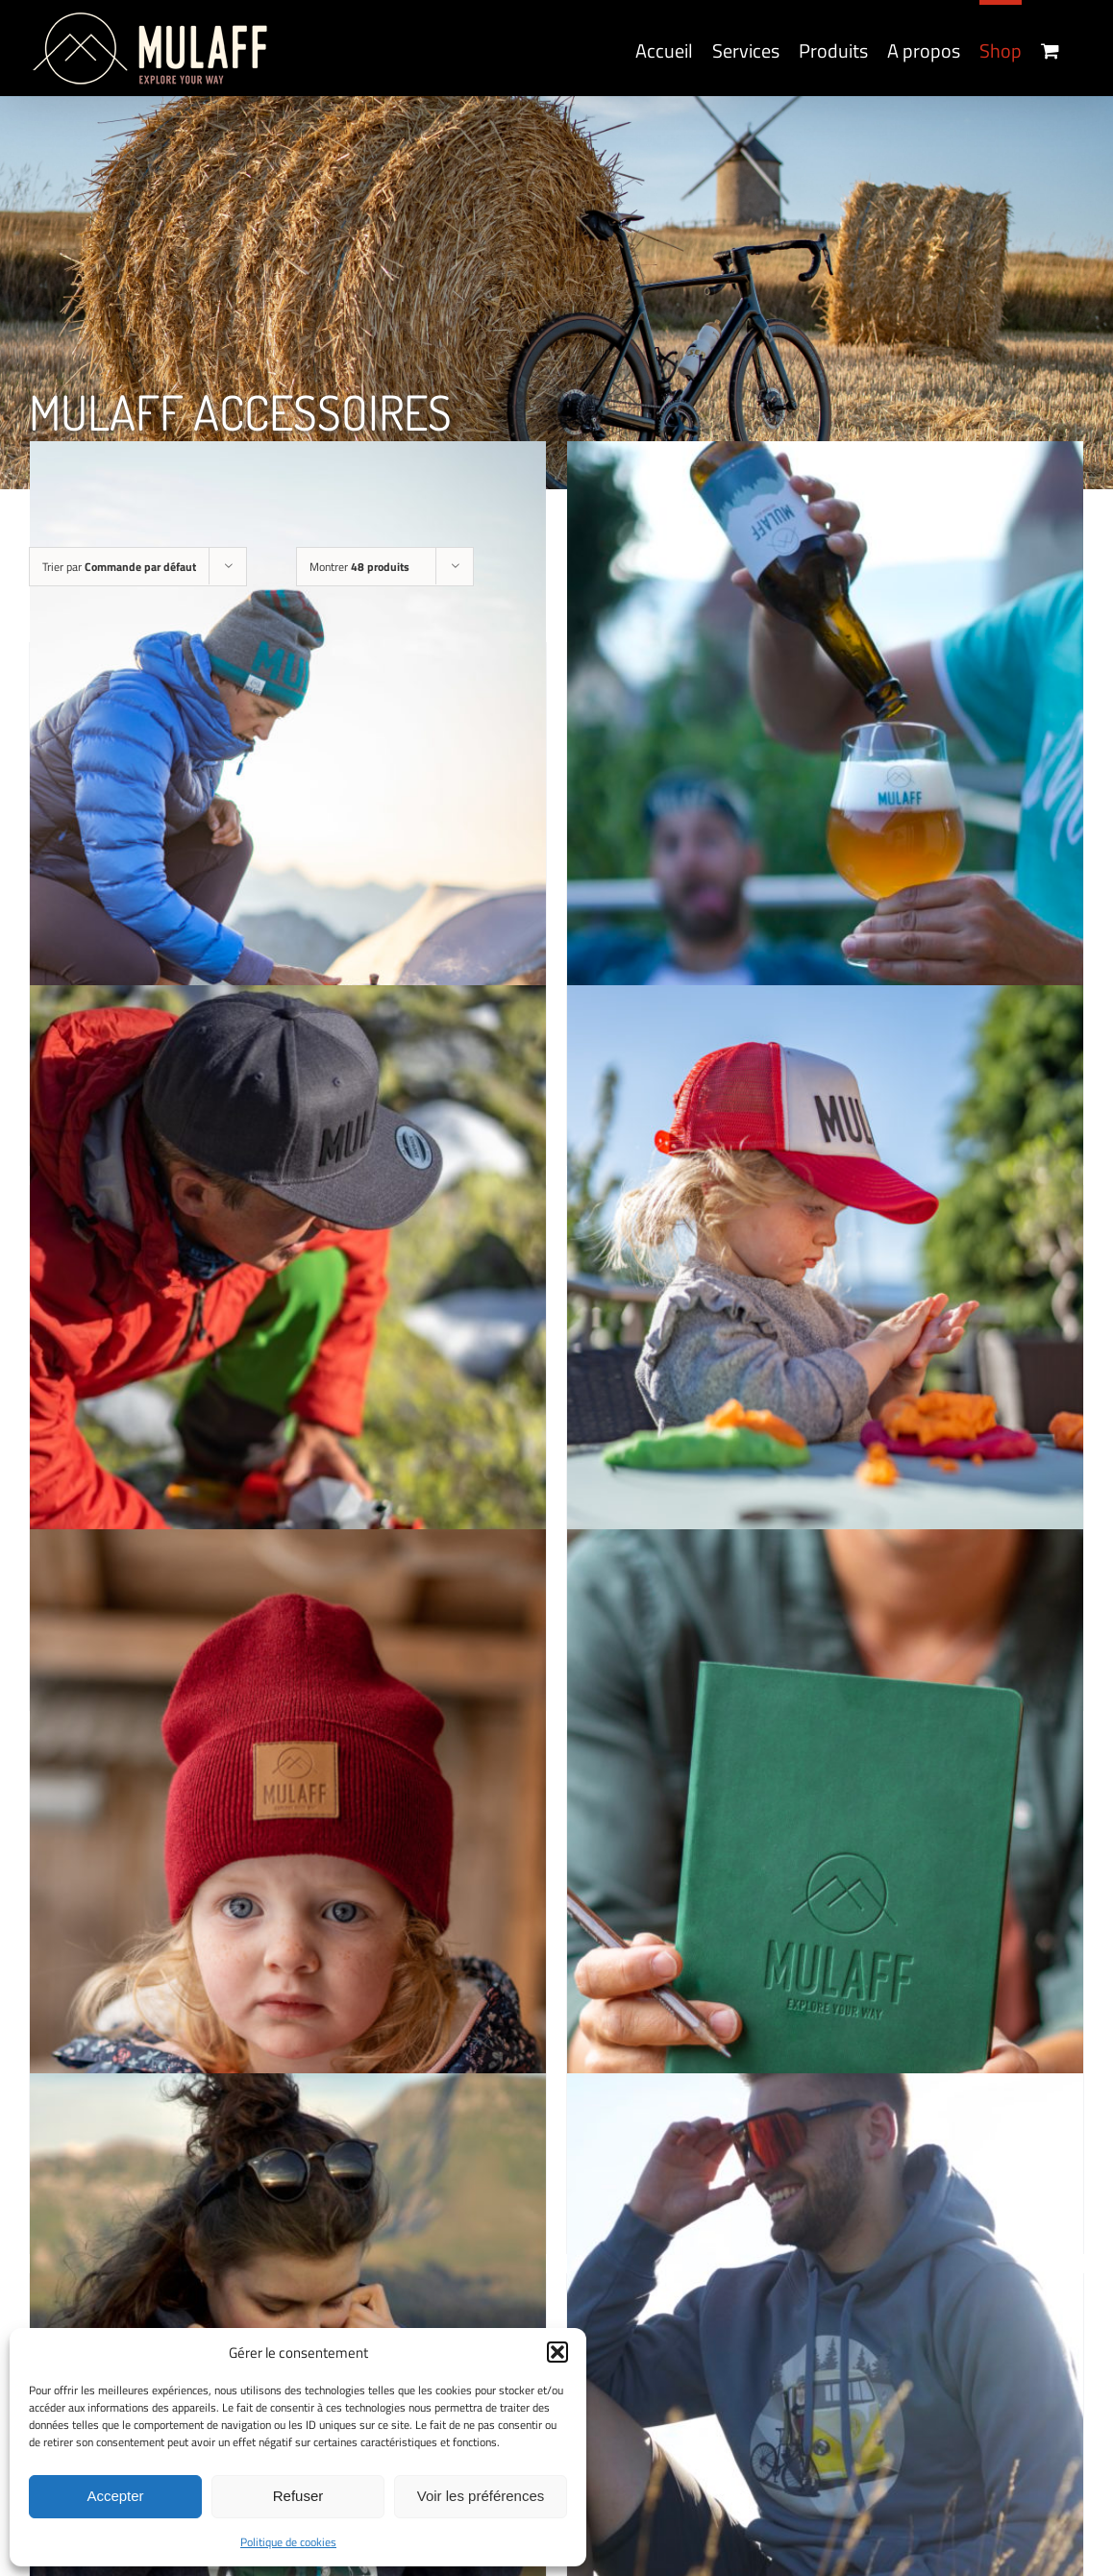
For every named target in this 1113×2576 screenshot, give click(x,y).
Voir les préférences (481, 2496)
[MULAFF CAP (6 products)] (288, 1372)
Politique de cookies (288, 2542)
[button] (557, 2352)
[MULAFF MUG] (288, 828)
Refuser (298, 2496)
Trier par (119, 566)
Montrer (359, 566)
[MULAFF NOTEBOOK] (825, 1916)
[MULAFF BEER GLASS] (825, 828)
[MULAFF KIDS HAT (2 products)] (288, 1916)
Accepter (115, 2496)
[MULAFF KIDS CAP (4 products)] (825, 1371)
